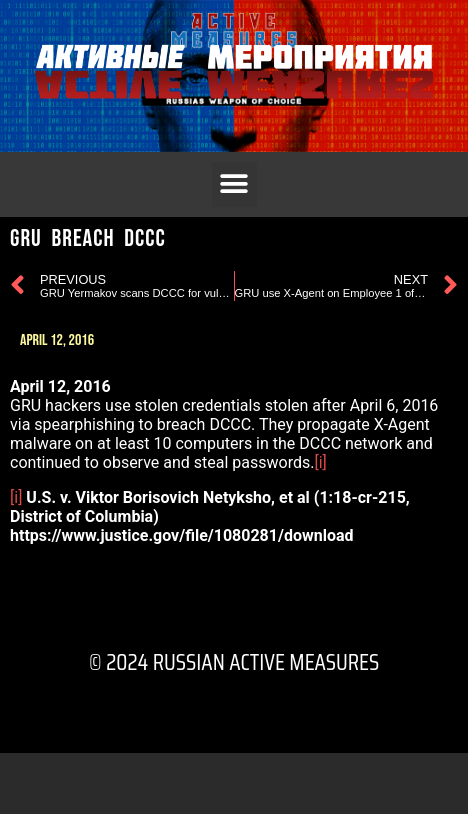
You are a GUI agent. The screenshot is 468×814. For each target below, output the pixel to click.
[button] (234, 184)
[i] (320, 462)
